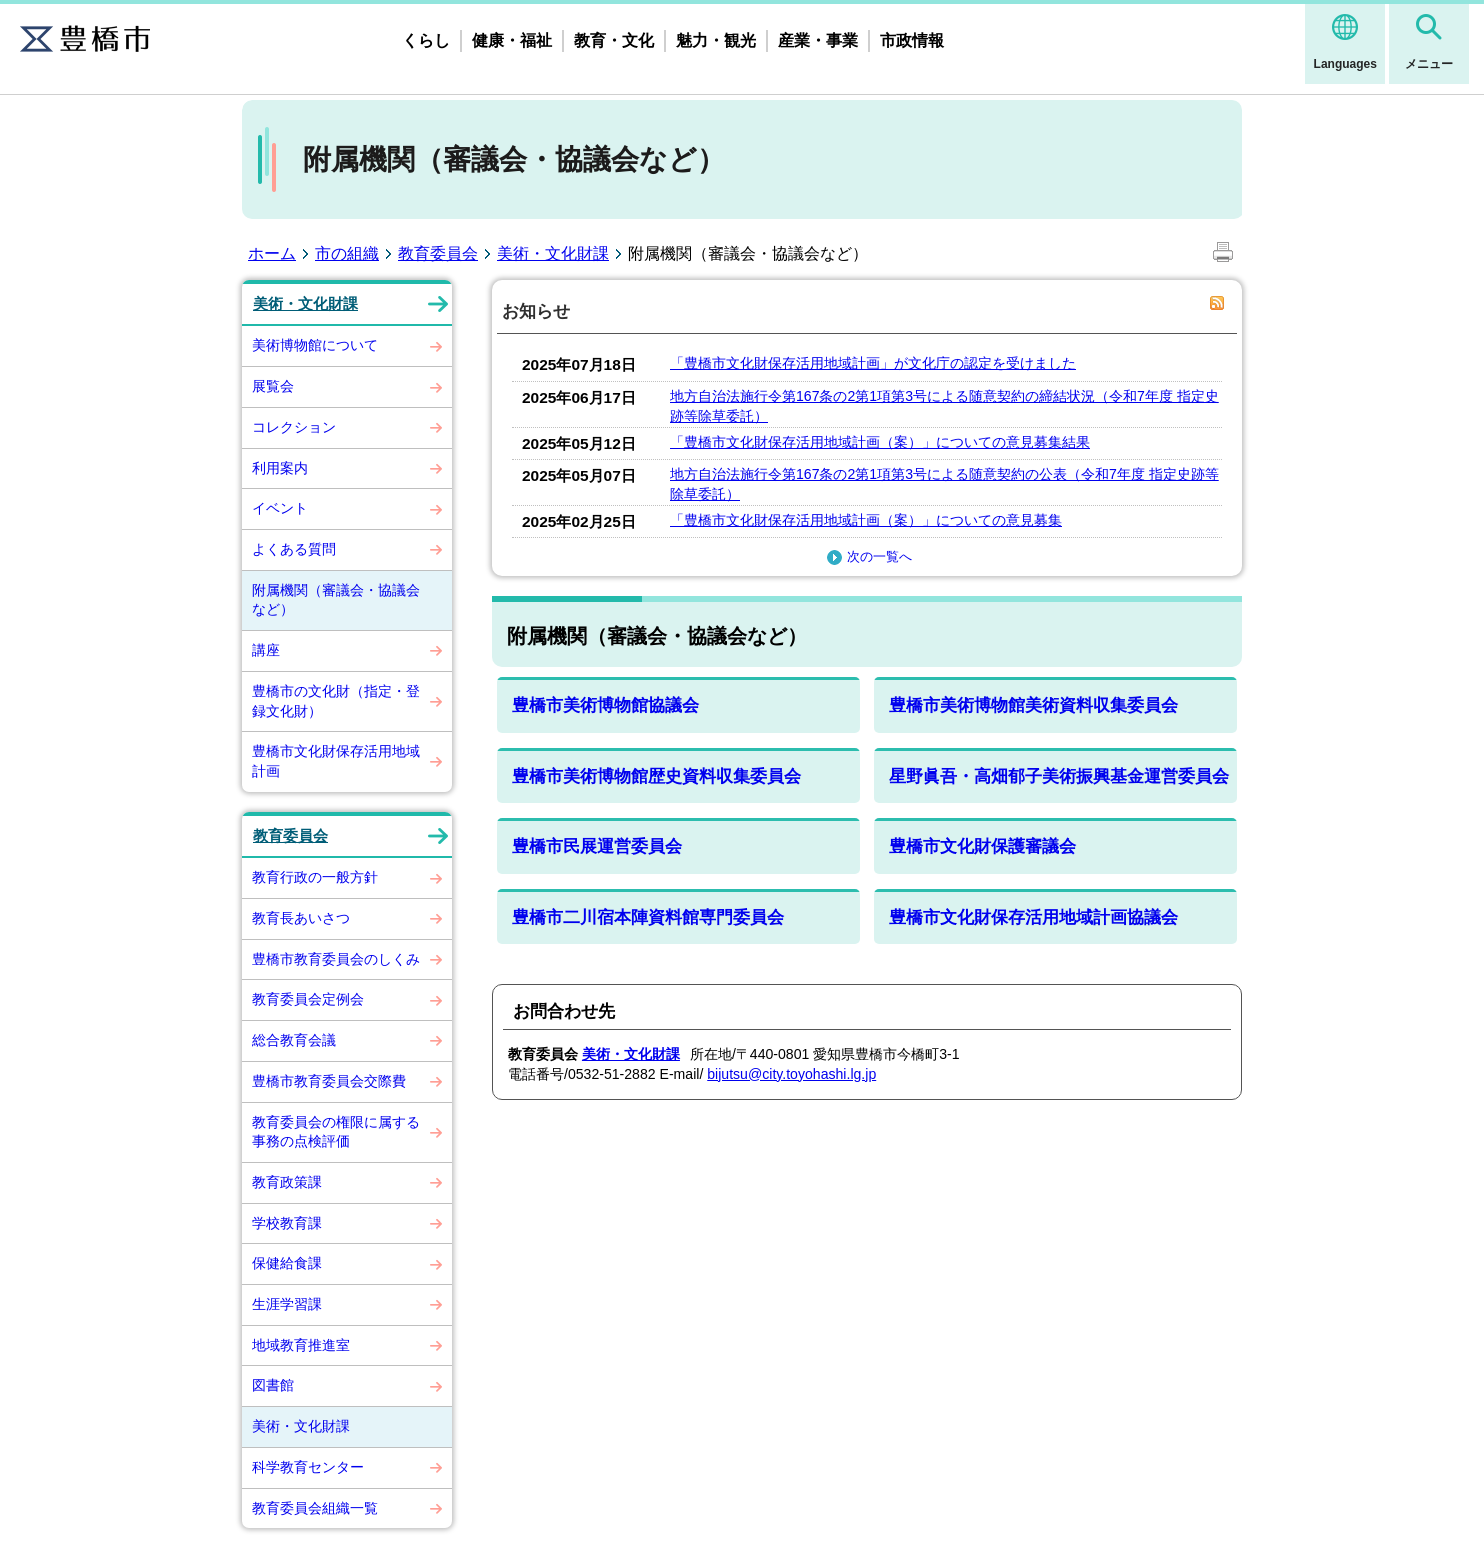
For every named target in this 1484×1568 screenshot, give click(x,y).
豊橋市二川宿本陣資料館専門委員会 (648, 917)
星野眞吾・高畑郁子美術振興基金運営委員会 (1059, 776)
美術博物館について (315, 345)
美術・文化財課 (553, 253)
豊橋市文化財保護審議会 (982, 846)
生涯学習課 (287, 1304)
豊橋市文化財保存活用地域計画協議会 (1033, 917)
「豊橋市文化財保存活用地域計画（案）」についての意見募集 (866, 520)
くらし (426, 40)
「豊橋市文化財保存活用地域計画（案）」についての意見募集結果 (880, 442)
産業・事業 (818, 40)
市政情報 (912, 40)
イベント (280, 508)
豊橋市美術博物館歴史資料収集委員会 (656, 776)
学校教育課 (287, 1223)
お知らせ (536, 311)
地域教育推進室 (301, 1345)
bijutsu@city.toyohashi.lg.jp (791, 1074)
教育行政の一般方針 (315, 877)
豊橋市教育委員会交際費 (329, 1081)
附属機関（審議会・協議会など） (336, 600)
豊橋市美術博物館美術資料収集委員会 (1033, 705)
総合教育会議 (294, 1040)
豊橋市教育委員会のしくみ (336, 959)
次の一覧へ (867, 557)
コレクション (294, 427)
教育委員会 (438, 253)
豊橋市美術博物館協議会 (605, 705)
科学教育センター (308, 1467)
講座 (266, 650)
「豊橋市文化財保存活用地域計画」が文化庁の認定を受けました (873, 363)
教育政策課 (287, 1182)
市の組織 (347, 253)
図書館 (273, 1385)
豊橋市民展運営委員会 (597, 846)
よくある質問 (294, 549)
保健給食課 (287, 1263)
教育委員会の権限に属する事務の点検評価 (336, 1132)
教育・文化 (614, 40)
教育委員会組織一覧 (315, 1508)
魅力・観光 (716, 40)
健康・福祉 (512, 40)
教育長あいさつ (301, 918)
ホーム (272, 253)
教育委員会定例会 (308, 999)
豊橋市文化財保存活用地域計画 (336, 761)
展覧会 (273, 386)
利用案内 (280, 468)
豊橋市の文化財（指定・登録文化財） (336, 701)
